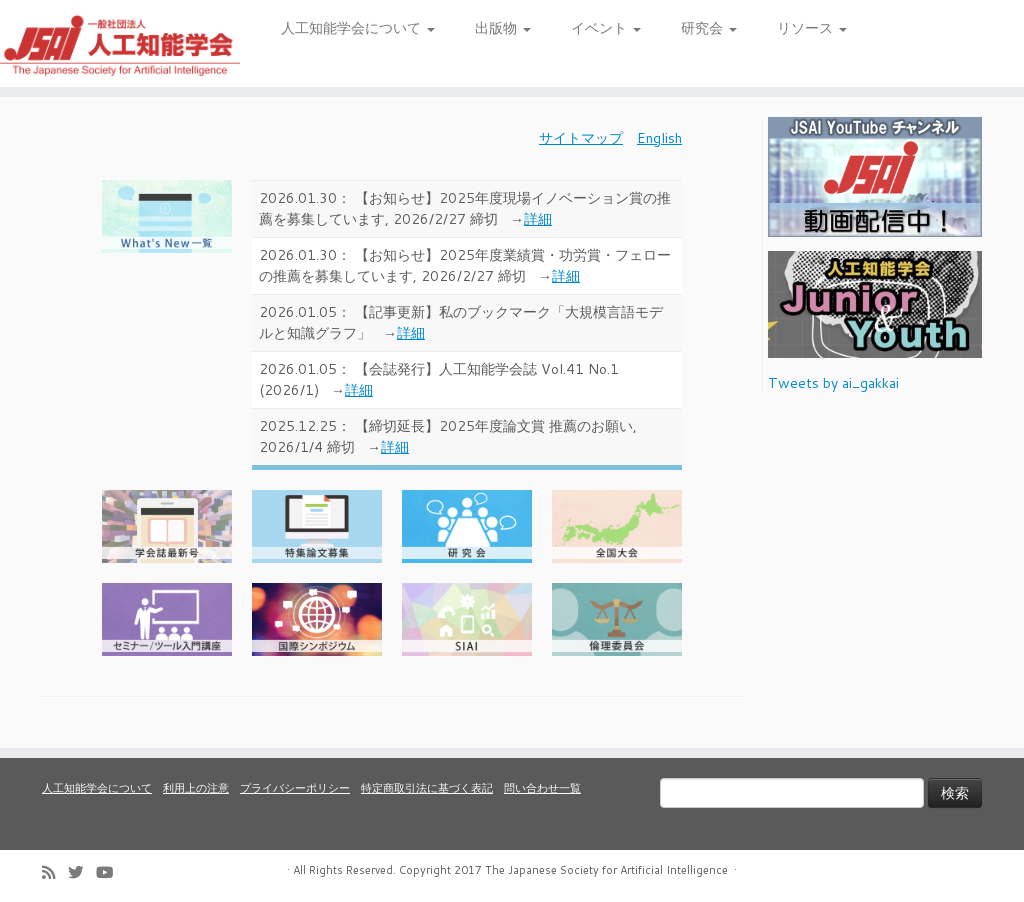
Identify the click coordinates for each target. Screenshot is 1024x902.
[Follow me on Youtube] (111, 872)
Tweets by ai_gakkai (833, 383)
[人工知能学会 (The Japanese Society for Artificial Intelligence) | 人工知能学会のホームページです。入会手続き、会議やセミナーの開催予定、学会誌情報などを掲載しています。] (120, 43)
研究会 (709, 28)
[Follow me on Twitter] (82, 872)
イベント (606, 28)
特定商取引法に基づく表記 (427, 788)
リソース (812, 28)
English (659, 138)
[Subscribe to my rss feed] (55, 872)
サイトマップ (581, 138)
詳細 (538, 219)
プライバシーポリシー (295, 788)
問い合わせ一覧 (542, 788)
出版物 (503, 28)
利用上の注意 (196, 788)
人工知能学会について (358, 28)
